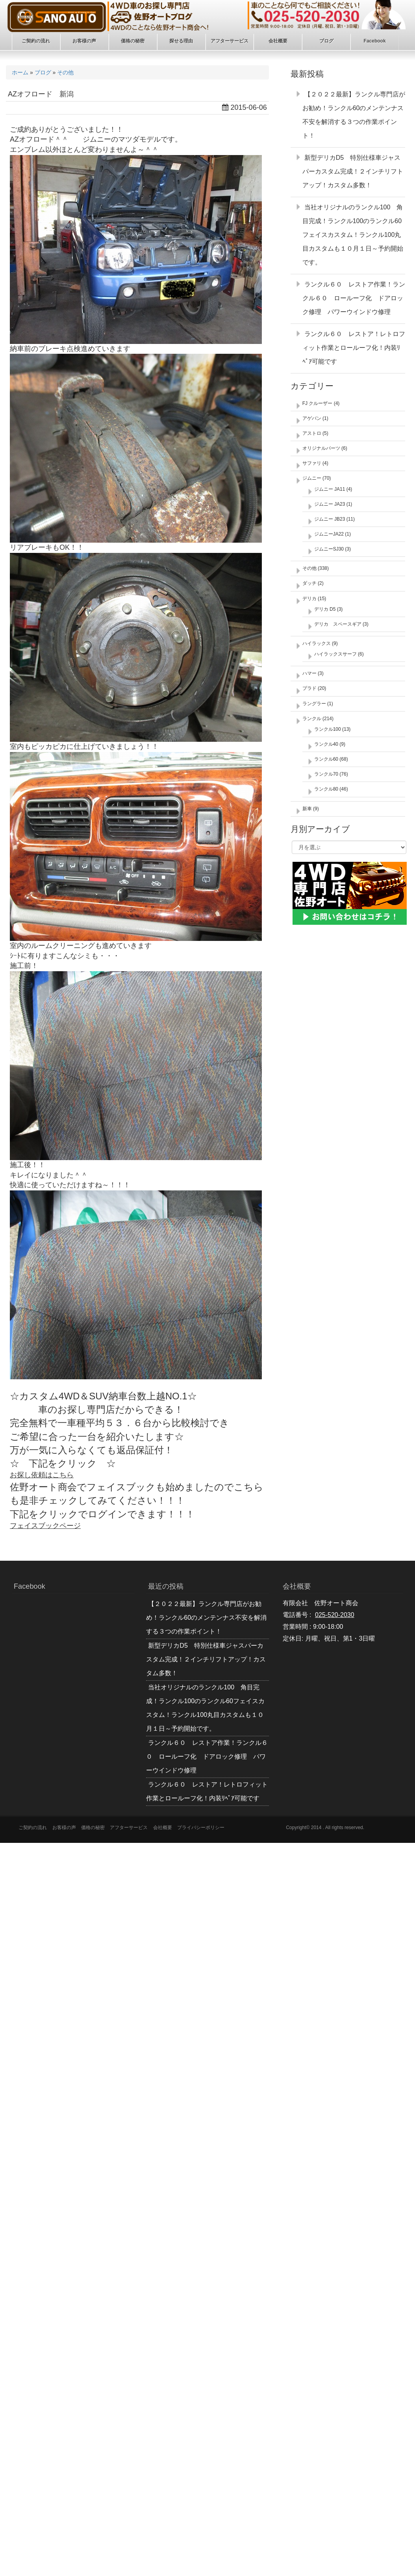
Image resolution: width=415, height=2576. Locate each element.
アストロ (311, 433)
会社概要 (162, 1827)
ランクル (311, 718)
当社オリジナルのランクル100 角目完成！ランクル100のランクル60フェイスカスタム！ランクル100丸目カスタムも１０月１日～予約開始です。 (352, 235)
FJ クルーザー (317, 403)
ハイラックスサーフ (335, 654)
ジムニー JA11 (329, 489)
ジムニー (311, 478)
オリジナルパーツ (321, 448)
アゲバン (311, 418)
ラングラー (314, 703)
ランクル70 (326, 774)
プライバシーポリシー (200, 1827)
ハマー (309, 673)
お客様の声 (64, 1827)
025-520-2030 (334, 1614)
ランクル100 (327, 729)
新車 (307, 808)
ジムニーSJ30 (329, 549)
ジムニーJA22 (329, 534)
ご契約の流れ (33, 1827)
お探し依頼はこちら (42, 1475)
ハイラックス (316, 643)
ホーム (20, 72)
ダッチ (309, 583)
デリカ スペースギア (337, 624)
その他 (65, 72)
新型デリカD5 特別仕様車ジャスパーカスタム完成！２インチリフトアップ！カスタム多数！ (352, 171)
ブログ (43, 72)
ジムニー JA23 (329, 504)
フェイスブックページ (45, 1526)
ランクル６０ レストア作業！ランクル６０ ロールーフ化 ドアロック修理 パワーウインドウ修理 (353, 298)
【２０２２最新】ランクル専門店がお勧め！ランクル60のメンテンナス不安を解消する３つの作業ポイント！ (206, 1617)
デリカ (309, 598)
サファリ (311, 463)
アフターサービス (129, 1827)
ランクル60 (326, 759)
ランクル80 (326, 789)
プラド (309, 688)
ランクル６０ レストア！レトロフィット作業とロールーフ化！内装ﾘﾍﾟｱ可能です (353, 348)
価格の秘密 (93, 1827)
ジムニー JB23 (329, 519)
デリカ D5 (325, 609)
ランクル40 (326, 744)
